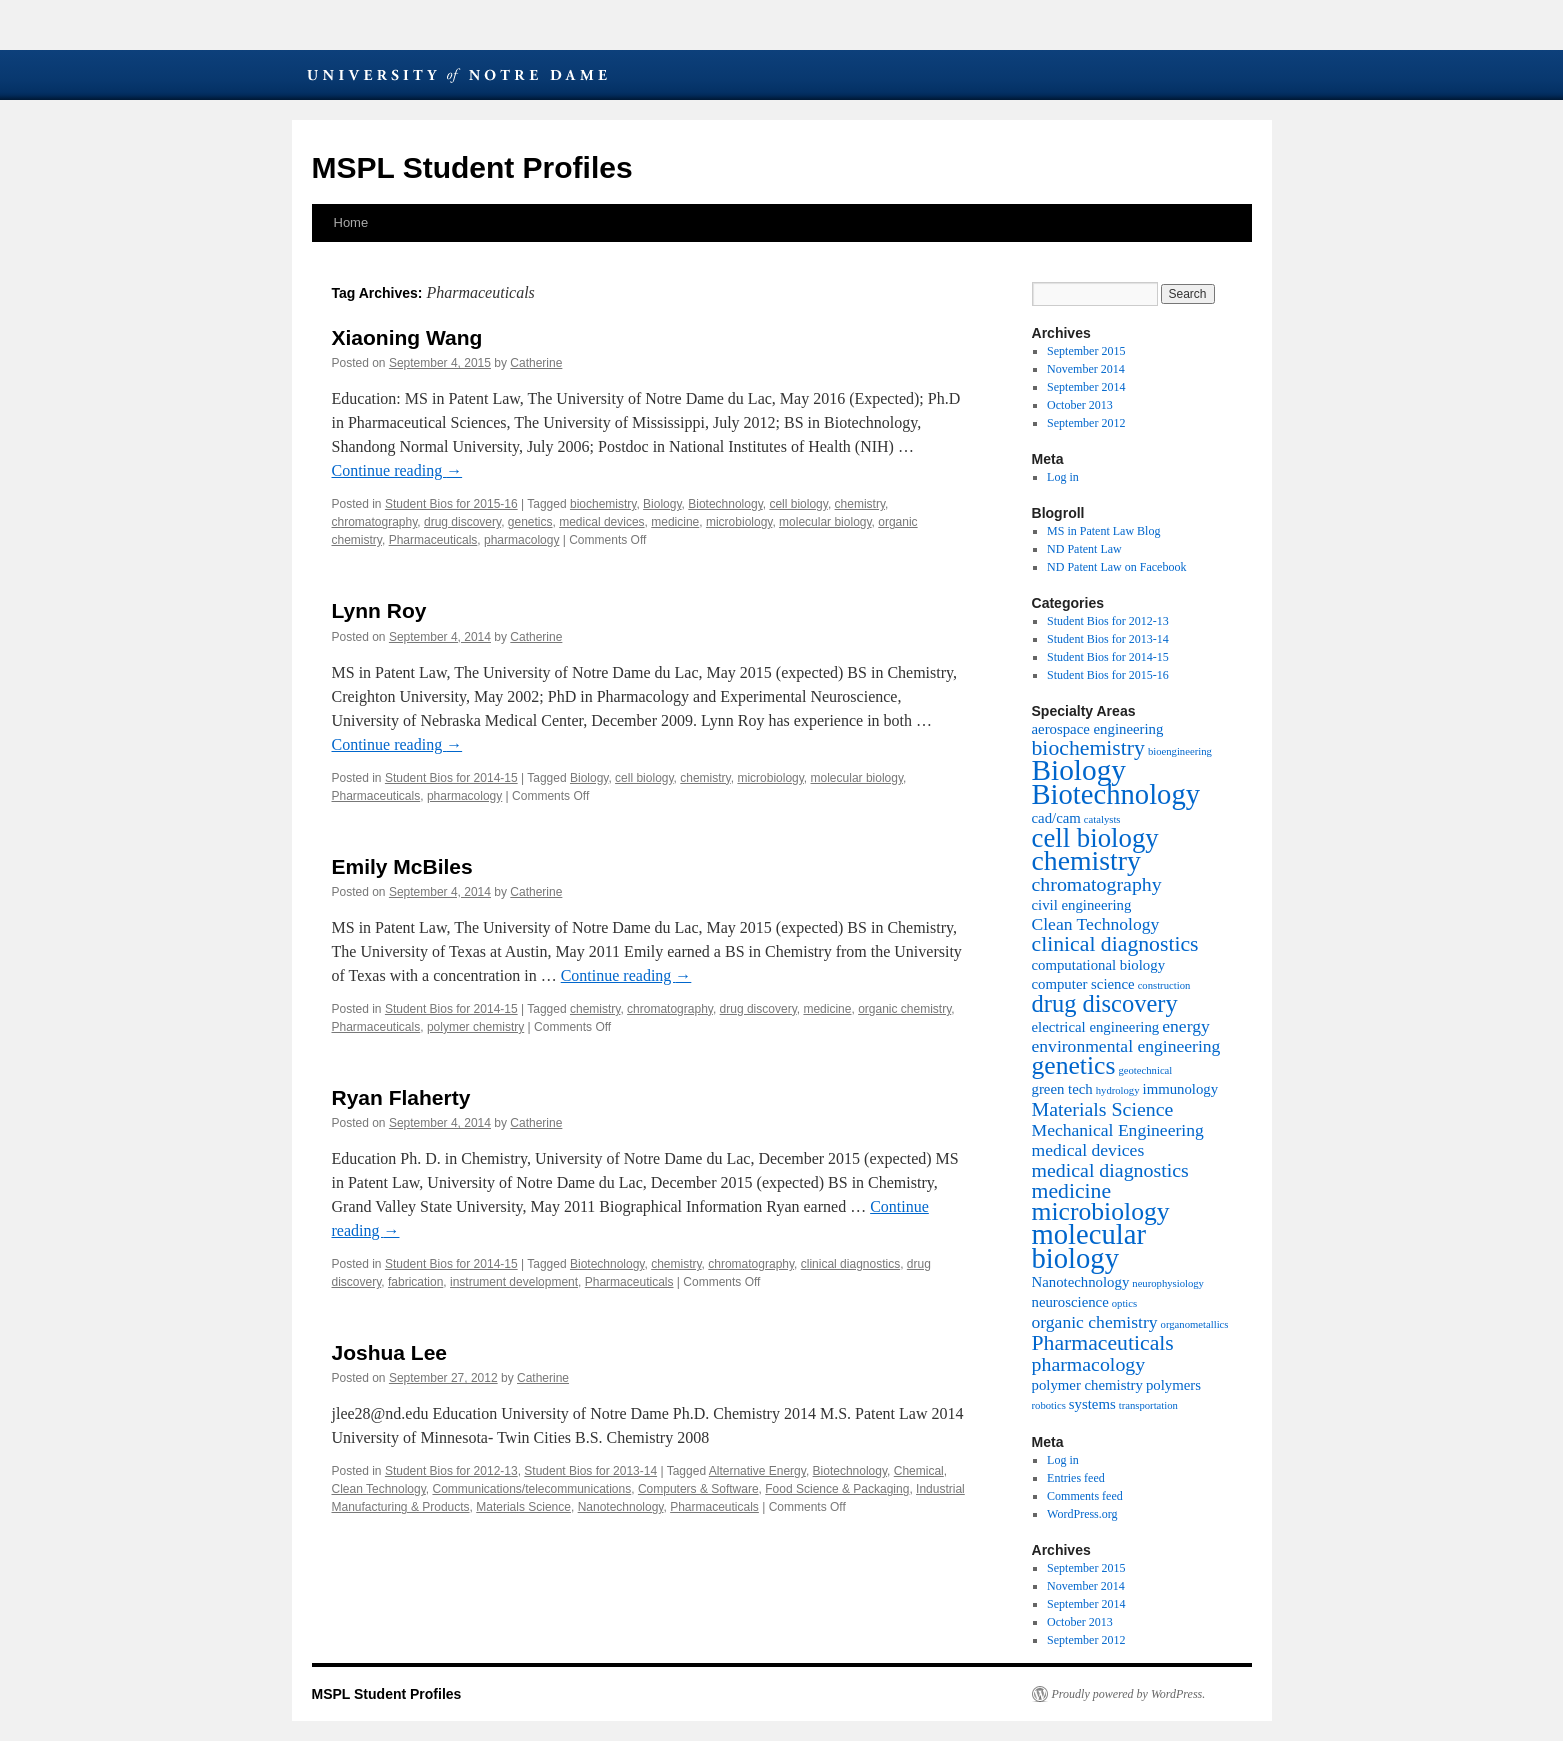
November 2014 (1086, 369)
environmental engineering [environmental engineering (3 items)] (1126, 1046)
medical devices (601, 522)
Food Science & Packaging (837, 1489)
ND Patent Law (1084, 549)
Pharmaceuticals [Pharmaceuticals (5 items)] (1103, 1343)
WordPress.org (1082, 1514)
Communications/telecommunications (531, 1489)
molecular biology (825, 522)
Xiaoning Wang (407, 337)
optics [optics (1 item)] (1124, 1303)
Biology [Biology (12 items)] (1079, 770)
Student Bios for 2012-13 (451, 1471)
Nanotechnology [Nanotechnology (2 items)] (1081, 1282)
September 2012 (1086, 423)
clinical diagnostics (850, 1264)
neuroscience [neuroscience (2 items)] (1070, 1302)
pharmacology (521, 540)
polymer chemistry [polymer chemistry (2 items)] (1087, 1385)
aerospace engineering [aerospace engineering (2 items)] (1098, 729)
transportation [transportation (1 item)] (1148, 1405)
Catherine (536, 363)
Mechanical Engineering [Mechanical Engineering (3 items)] (1118, 1130)
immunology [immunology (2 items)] (1181, 1089)
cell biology (798, 504)
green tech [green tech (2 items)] (1062, 1089)
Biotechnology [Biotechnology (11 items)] (1116, 794)
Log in (1063, 477)
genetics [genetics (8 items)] (1074, 1065)
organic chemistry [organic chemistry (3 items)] (1095, 1322)
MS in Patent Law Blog (1103, 531)
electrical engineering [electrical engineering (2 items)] (1096, 1027)
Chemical (919, 1471)
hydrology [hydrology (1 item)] (1118, 1090)
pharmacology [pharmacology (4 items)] (1089, 1364)
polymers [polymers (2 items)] (1173, 1385)
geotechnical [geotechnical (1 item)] (1145, 1070)
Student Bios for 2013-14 (590, 1471)
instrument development (514, 1282)
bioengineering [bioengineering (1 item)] (1180, 751)
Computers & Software (698, 1489)
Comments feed (1085, 1496)
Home (351, 222)
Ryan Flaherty (401, 1097)
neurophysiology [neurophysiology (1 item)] (1168, 1283)
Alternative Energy (757, 1471)
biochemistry (603, 504)
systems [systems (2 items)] (1092, 1404)
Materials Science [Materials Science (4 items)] (1103, 1109)
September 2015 (1086, 351)
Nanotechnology (621, 1507)
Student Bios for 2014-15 (451, 778)
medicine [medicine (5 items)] (1072, 1191)
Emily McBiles (402, 866)
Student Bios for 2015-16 (451, 504)
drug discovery (462, 522)
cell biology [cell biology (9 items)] (1095, 838)
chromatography (375, 522)
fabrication (415, 1282)
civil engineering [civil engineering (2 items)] (1082, 905)
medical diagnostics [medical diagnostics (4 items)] (1110, 1170)
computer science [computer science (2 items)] (1083, 984)
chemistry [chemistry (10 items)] (1086, 860)
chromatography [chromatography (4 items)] (1097, 884)
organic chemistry (904, 1009)
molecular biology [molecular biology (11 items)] (1089, 1246)
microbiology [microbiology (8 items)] (1101, 1211)
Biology (662, 504)
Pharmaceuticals (433, 540)
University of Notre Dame (457, 75)
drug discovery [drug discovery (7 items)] (1105, 1003)
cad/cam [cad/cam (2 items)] (1056, 818)
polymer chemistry (475, 1027)
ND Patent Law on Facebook (1116, 567)
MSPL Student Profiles (472, 167)
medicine (675, 522)
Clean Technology (379, 1489)
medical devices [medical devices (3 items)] (1088, 1150)
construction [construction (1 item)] (1164, 985)
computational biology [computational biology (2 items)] (1099, 965)
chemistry (860, 504)
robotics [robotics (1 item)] (1049, 1405)
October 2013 (1080, 405)
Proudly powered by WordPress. (1129, 1694)
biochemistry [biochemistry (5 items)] (1088, 748)
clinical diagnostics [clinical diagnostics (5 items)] (1115, 944)
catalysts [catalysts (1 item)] (1102, 819)
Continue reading (397, 470)
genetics (530, 522)
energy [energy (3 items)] (1186, 1026)
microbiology (739, 522)
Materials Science (523, 1507)
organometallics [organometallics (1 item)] (1195, 1324)
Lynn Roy (379, 610)
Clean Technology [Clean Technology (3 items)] (1096, 924)
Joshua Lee (390, 1352)
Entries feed (1076, 1478)
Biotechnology (725, 504)
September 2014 (1086, 387)
